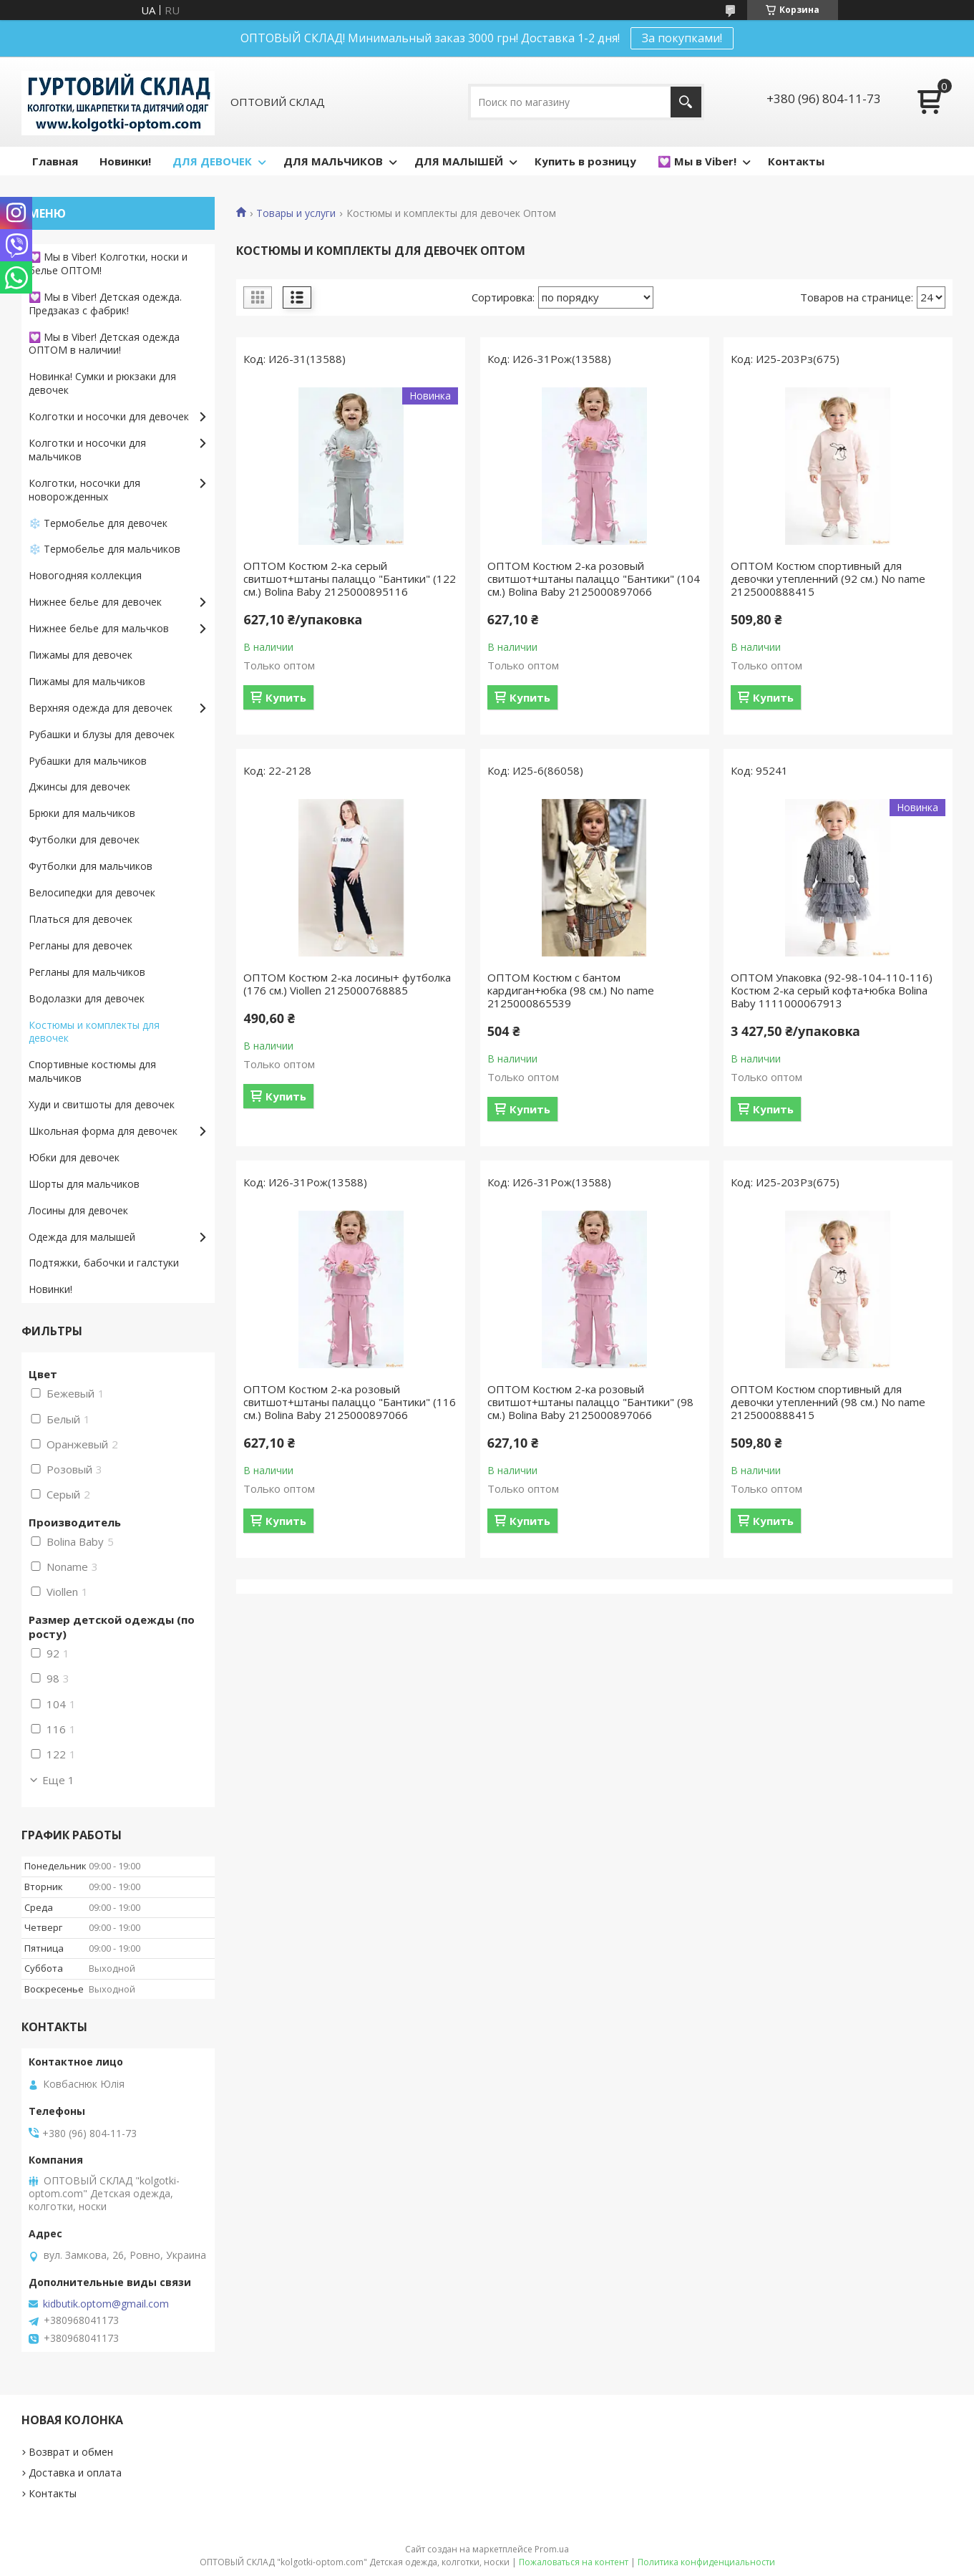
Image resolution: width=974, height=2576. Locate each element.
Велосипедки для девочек (92, 892)
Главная (55, 161)
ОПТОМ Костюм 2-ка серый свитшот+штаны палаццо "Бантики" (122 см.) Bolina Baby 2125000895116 (349, 578)
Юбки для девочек (74, 1157)
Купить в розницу (585, 161)
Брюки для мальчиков (82, 813)
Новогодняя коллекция (85, 575)
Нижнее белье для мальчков (99, 628)
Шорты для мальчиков (84, 1184)
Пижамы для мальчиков (87, 681)
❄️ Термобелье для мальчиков (104, 549)
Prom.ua (552, 2549)
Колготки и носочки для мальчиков (87, 449)
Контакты (796, 161)
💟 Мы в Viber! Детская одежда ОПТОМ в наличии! (104, 343)
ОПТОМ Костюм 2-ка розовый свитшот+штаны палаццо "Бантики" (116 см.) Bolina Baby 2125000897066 (349, 1402)
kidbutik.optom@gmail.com (106, 2303)
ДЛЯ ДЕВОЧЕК (212, 161)
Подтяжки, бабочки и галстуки (104, 1262)
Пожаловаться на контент (573, 2562)
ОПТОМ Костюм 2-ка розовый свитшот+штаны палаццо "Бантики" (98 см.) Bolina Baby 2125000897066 (590, 1402)
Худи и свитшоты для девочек (102, 1104)
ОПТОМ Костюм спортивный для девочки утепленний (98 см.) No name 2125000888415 (828, 1402)
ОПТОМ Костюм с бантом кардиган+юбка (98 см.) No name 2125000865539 (570, 990)
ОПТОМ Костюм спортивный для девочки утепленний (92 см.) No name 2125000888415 (828, 578)
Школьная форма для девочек (103, 1131)
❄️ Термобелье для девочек (98, 523)
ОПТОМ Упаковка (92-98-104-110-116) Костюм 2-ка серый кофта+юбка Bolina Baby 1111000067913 (831, 990)
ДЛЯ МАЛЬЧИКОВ (333, 161)
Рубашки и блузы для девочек (102, 734)
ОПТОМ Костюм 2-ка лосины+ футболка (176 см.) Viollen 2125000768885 (347, 984)
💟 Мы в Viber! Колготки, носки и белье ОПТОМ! (108, 263)
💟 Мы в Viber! (697, 161)
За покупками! (682, 38)
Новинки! (125, 161)
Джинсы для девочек (79, 786)
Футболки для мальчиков (90, 866)
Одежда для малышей (82, 1237)
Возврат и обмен (71, 2452)
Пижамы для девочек (80, 655)
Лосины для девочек (78, 1210)
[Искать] (686, 102)
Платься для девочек (80, 919)
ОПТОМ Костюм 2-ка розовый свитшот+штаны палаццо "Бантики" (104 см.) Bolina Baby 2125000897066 (593, 578)
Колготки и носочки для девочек (109, 416)
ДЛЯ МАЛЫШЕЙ (458, 161)
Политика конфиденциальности (706, 2562)
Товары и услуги (296, 213)
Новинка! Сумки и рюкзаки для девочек (102, 383)
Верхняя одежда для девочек (100, 708)
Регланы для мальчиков (87, 972)
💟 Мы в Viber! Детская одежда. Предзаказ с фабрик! (105, 303)
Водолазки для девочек (87, 998)
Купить (286, 697)
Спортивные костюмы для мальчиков (92, 1071)
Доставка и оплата (75, 2472)
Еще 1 (58, 1780)
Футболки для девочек (84, 839)
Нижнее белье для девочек (95, 602)
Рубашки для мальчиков (88, 761)
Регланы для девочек (80, 945)
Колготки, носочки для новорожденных (84, 489)
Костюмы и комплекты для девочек (94, 1031)
